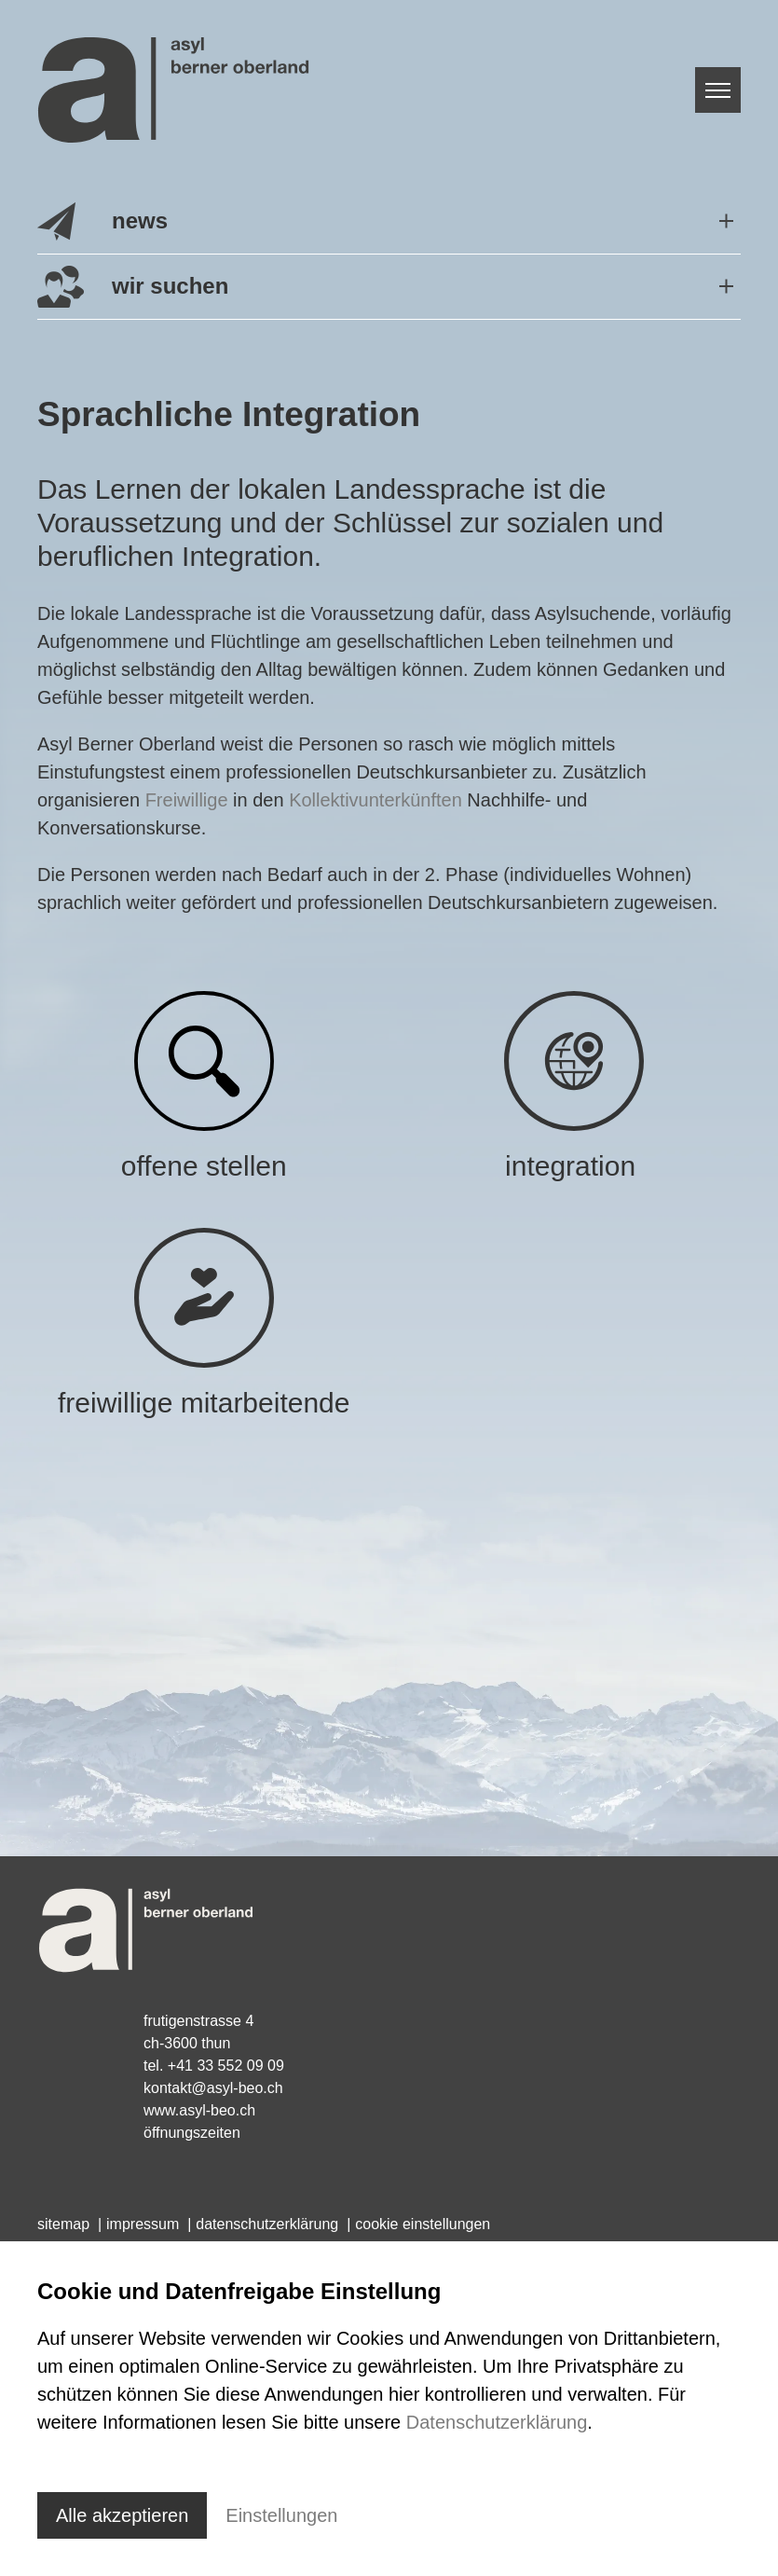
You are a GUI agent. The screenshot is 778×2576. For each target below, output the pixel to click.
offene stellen (204, 1165)
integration (574, 1165)
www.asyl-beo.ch (199, 2110)
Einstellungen (281, 2515)
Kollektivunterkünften (375, 800)
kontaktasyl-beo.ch (213, 2088)
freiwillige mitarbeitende (203, 1402)
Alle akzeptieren (122, 2515)
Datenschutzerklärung (497, 2422)
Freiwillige (186, 800)
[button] (389, 222)
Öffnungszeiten (191, 2133)
